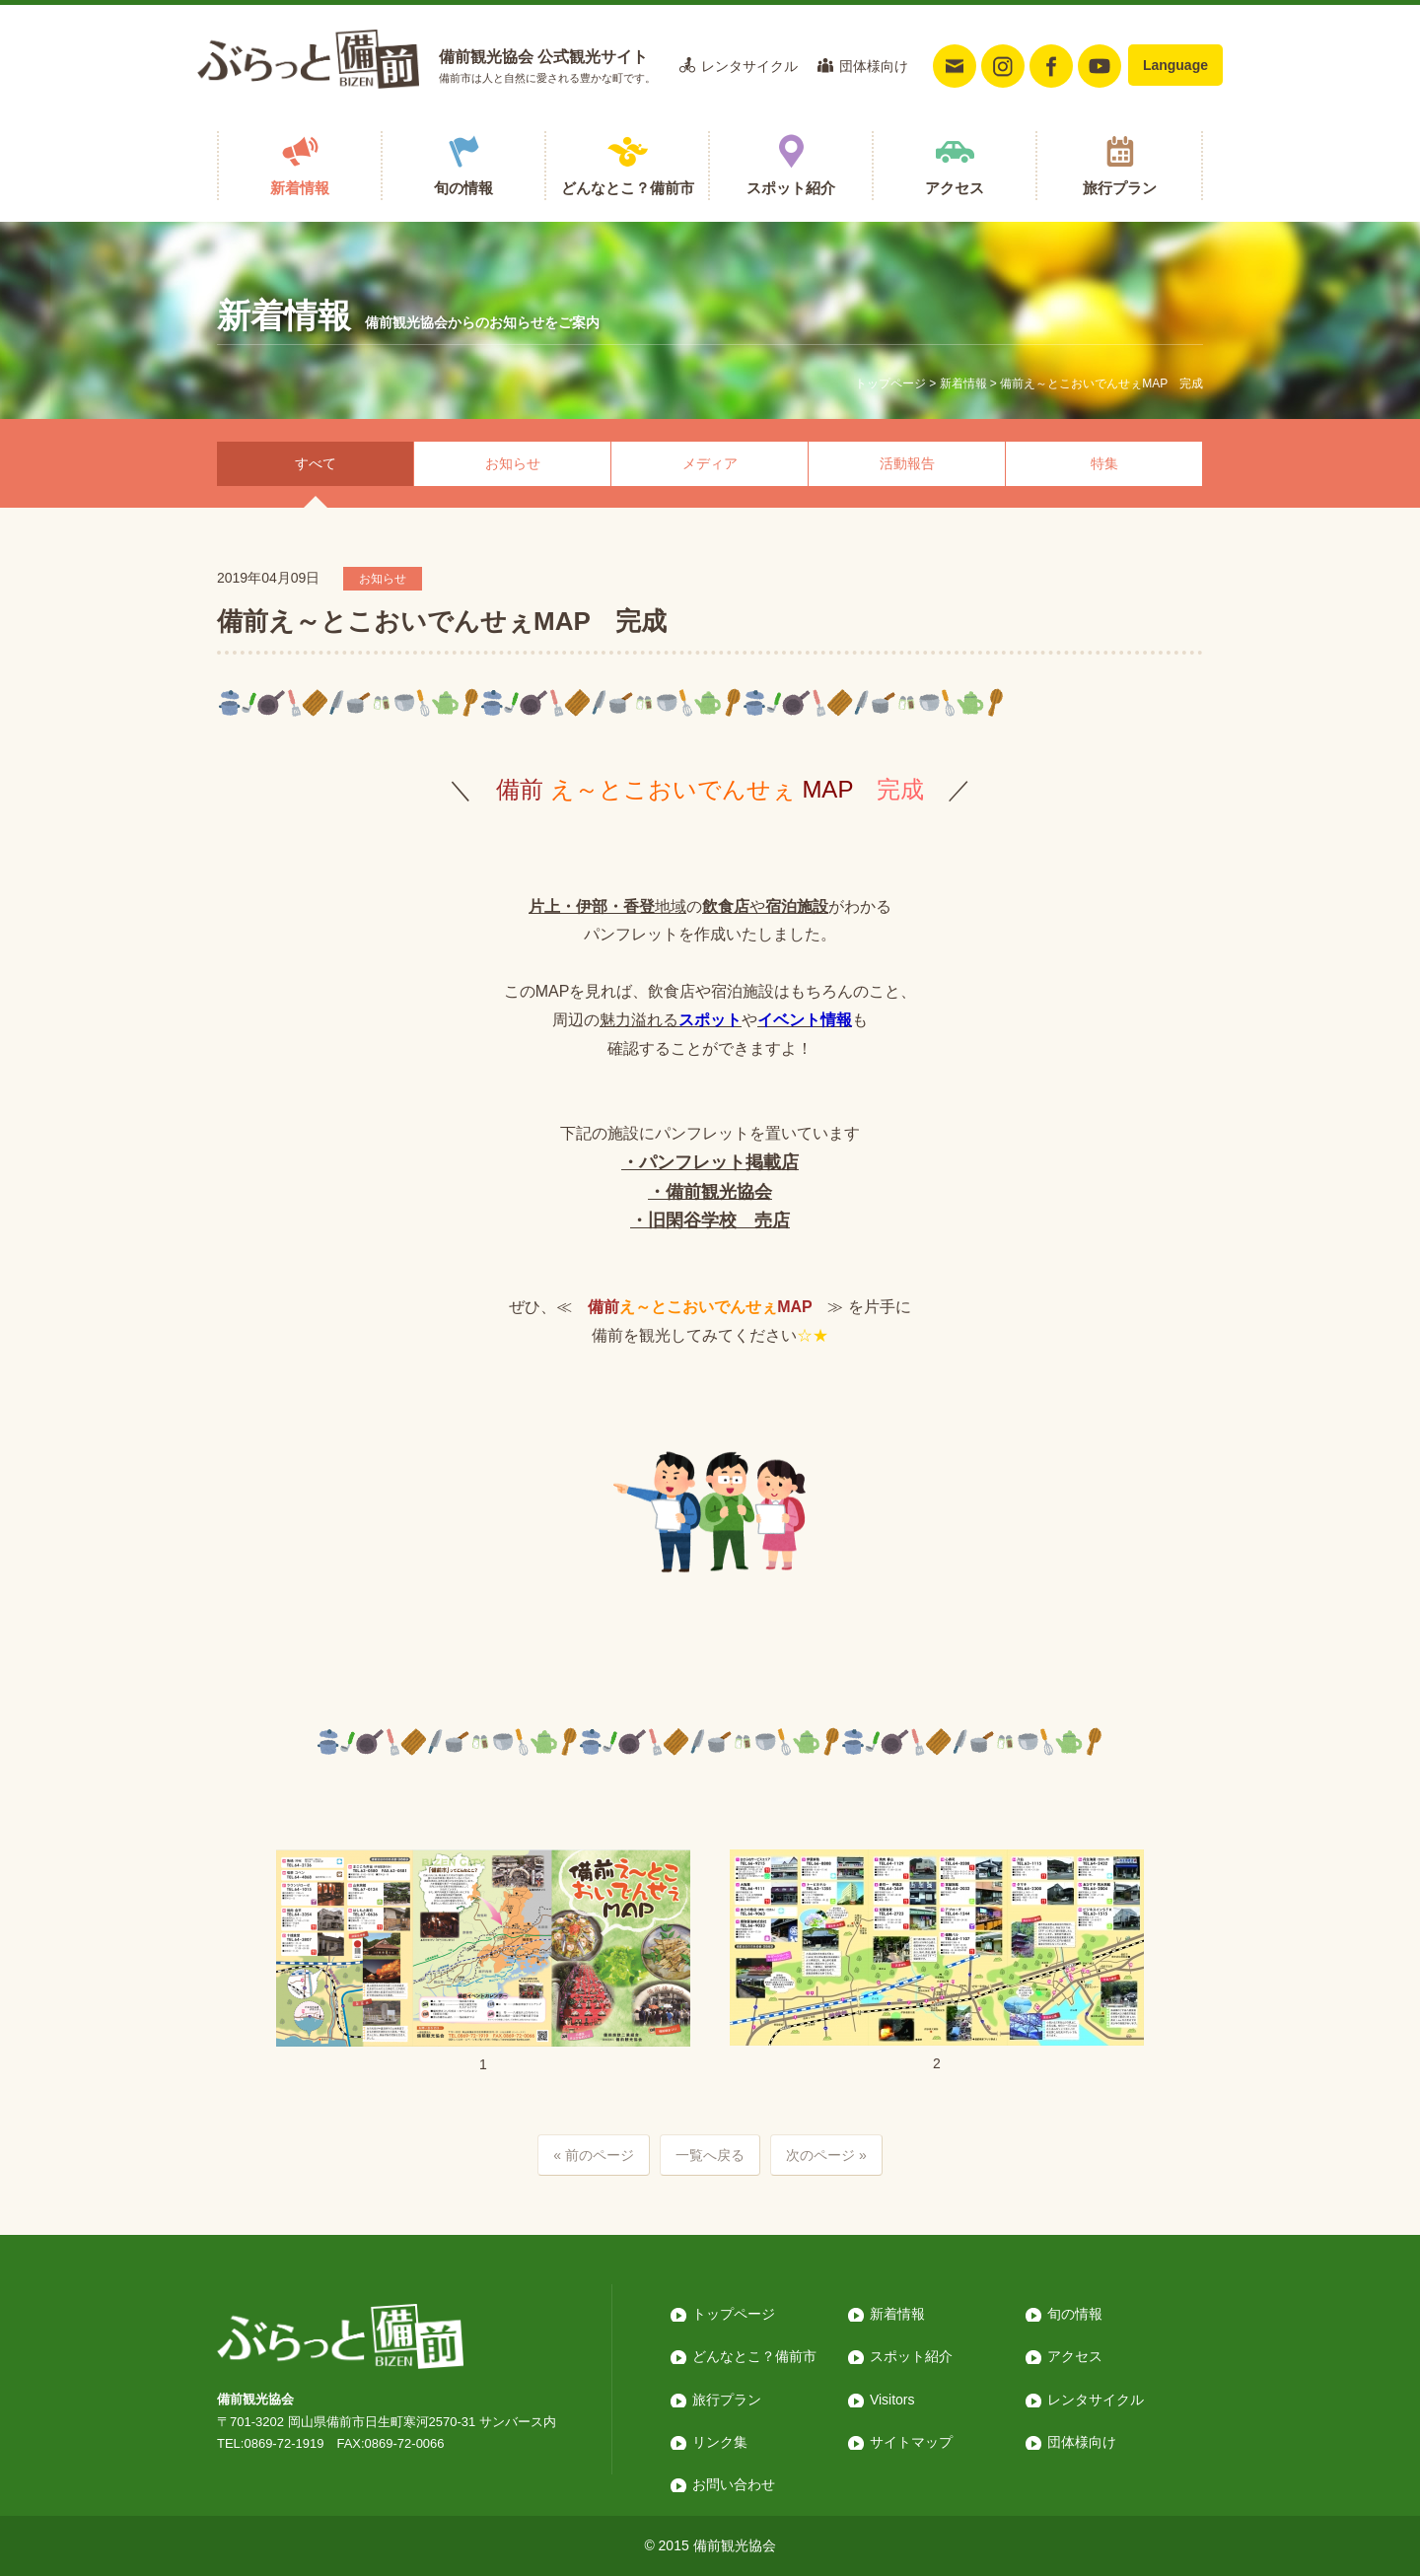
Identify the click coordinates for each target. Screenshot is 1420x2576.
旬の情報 (463, 187)
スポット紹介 (790, 187)
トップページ (890, 383)
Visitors (892, 2399)
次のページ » (826, 2155)
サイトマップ (911, 2442)
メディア (710, 463)
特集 (1104, 463)
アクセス (954, 187)
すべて (315, 463)
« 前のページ (593, 2155)
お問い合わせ (733, 2484)
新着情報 (299, 187)
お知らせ (512, 463)
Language (1175, 65)
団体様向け (873, 66)
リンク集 (719, 2442)
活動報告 (907, 463)
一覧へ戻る (710, 2155)
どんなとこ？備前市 (627, 187)
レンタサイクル (749, 66)
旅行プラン (1120, 187)
